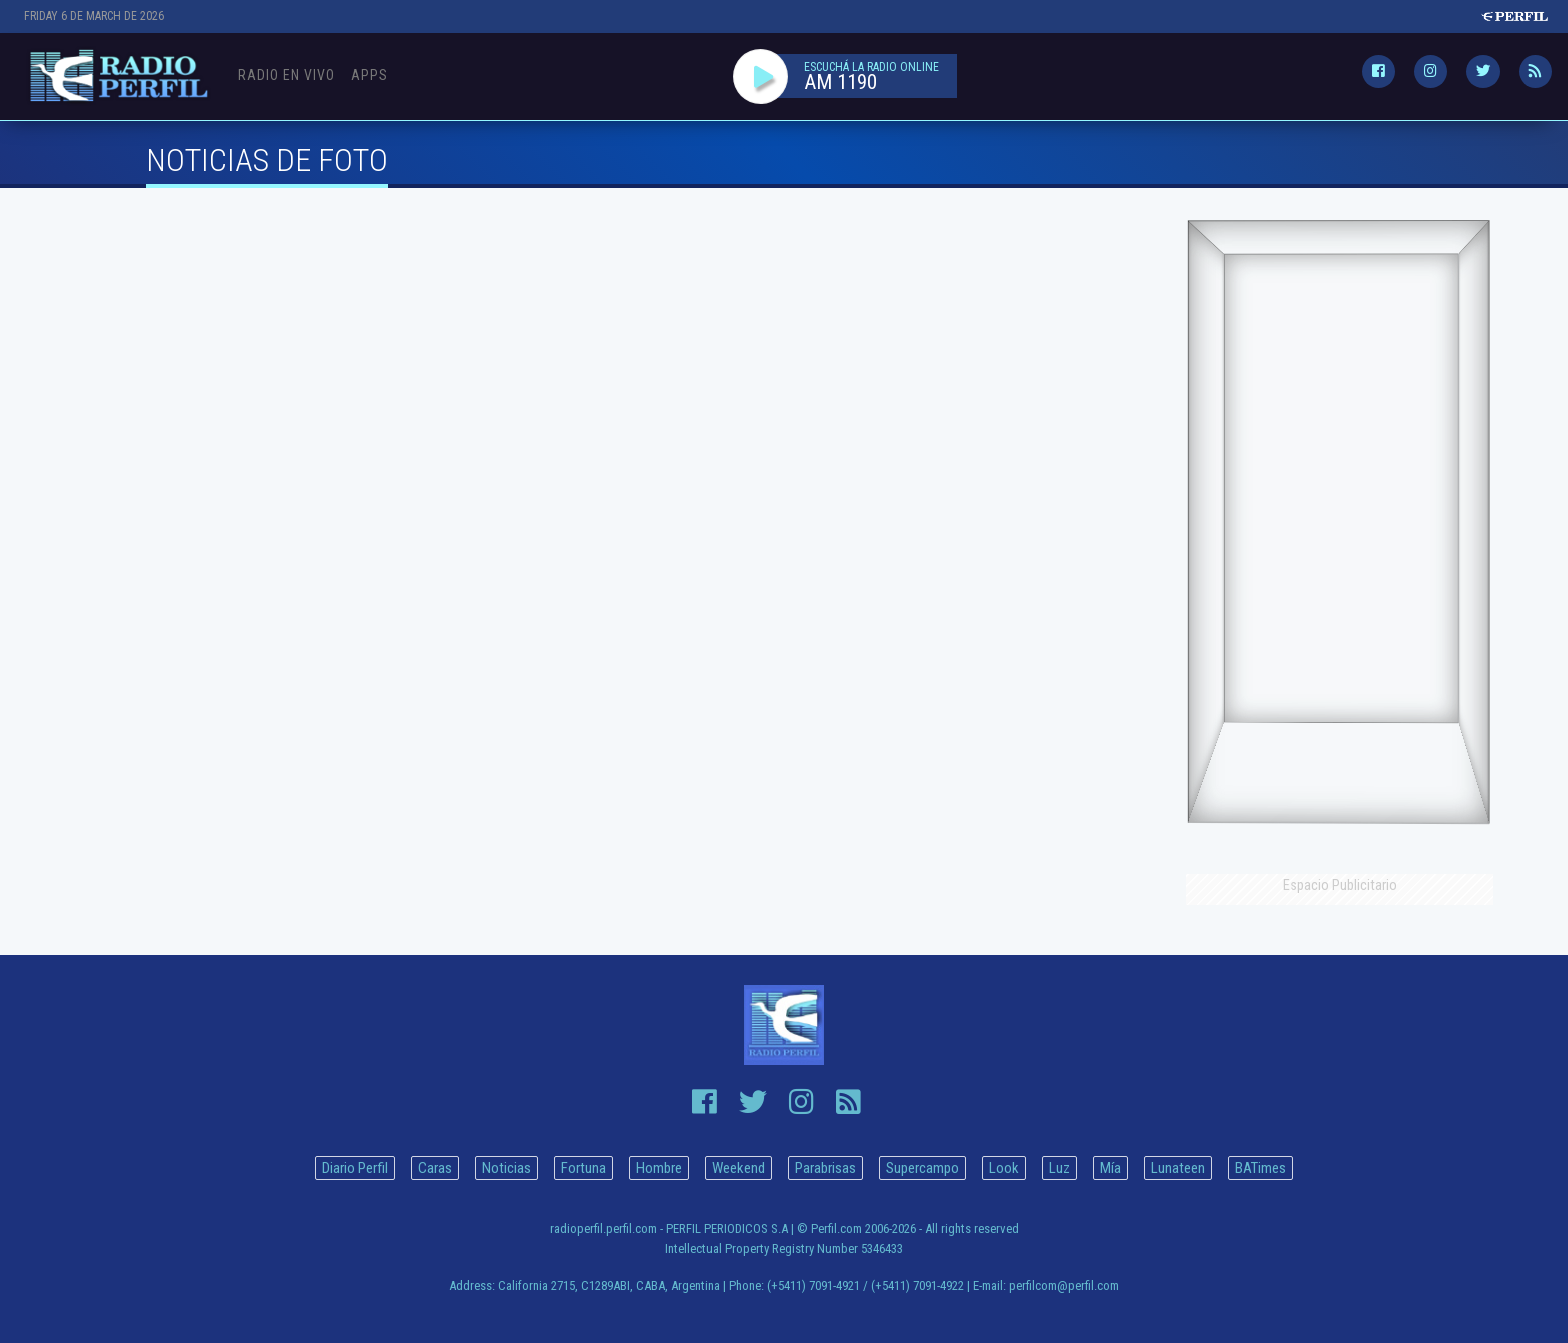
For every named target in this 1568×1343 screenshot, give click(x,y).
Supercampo (922, 1168)
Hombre (659, 1168)
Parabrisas (825, 1168)
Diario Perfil (355, 1168)
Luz (1059, 1168)
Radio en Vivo (286, 75)
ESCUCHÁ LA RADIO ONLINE (871, 67)
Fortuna (583, 1168)
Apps (369, 75)
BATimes (1260, 1168)
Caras (435, 1168)
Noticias (506, 1168)
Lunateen (1178, 1168)
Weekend (738, 1168)
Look (1004, 1168)
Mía (1110, 1168)
